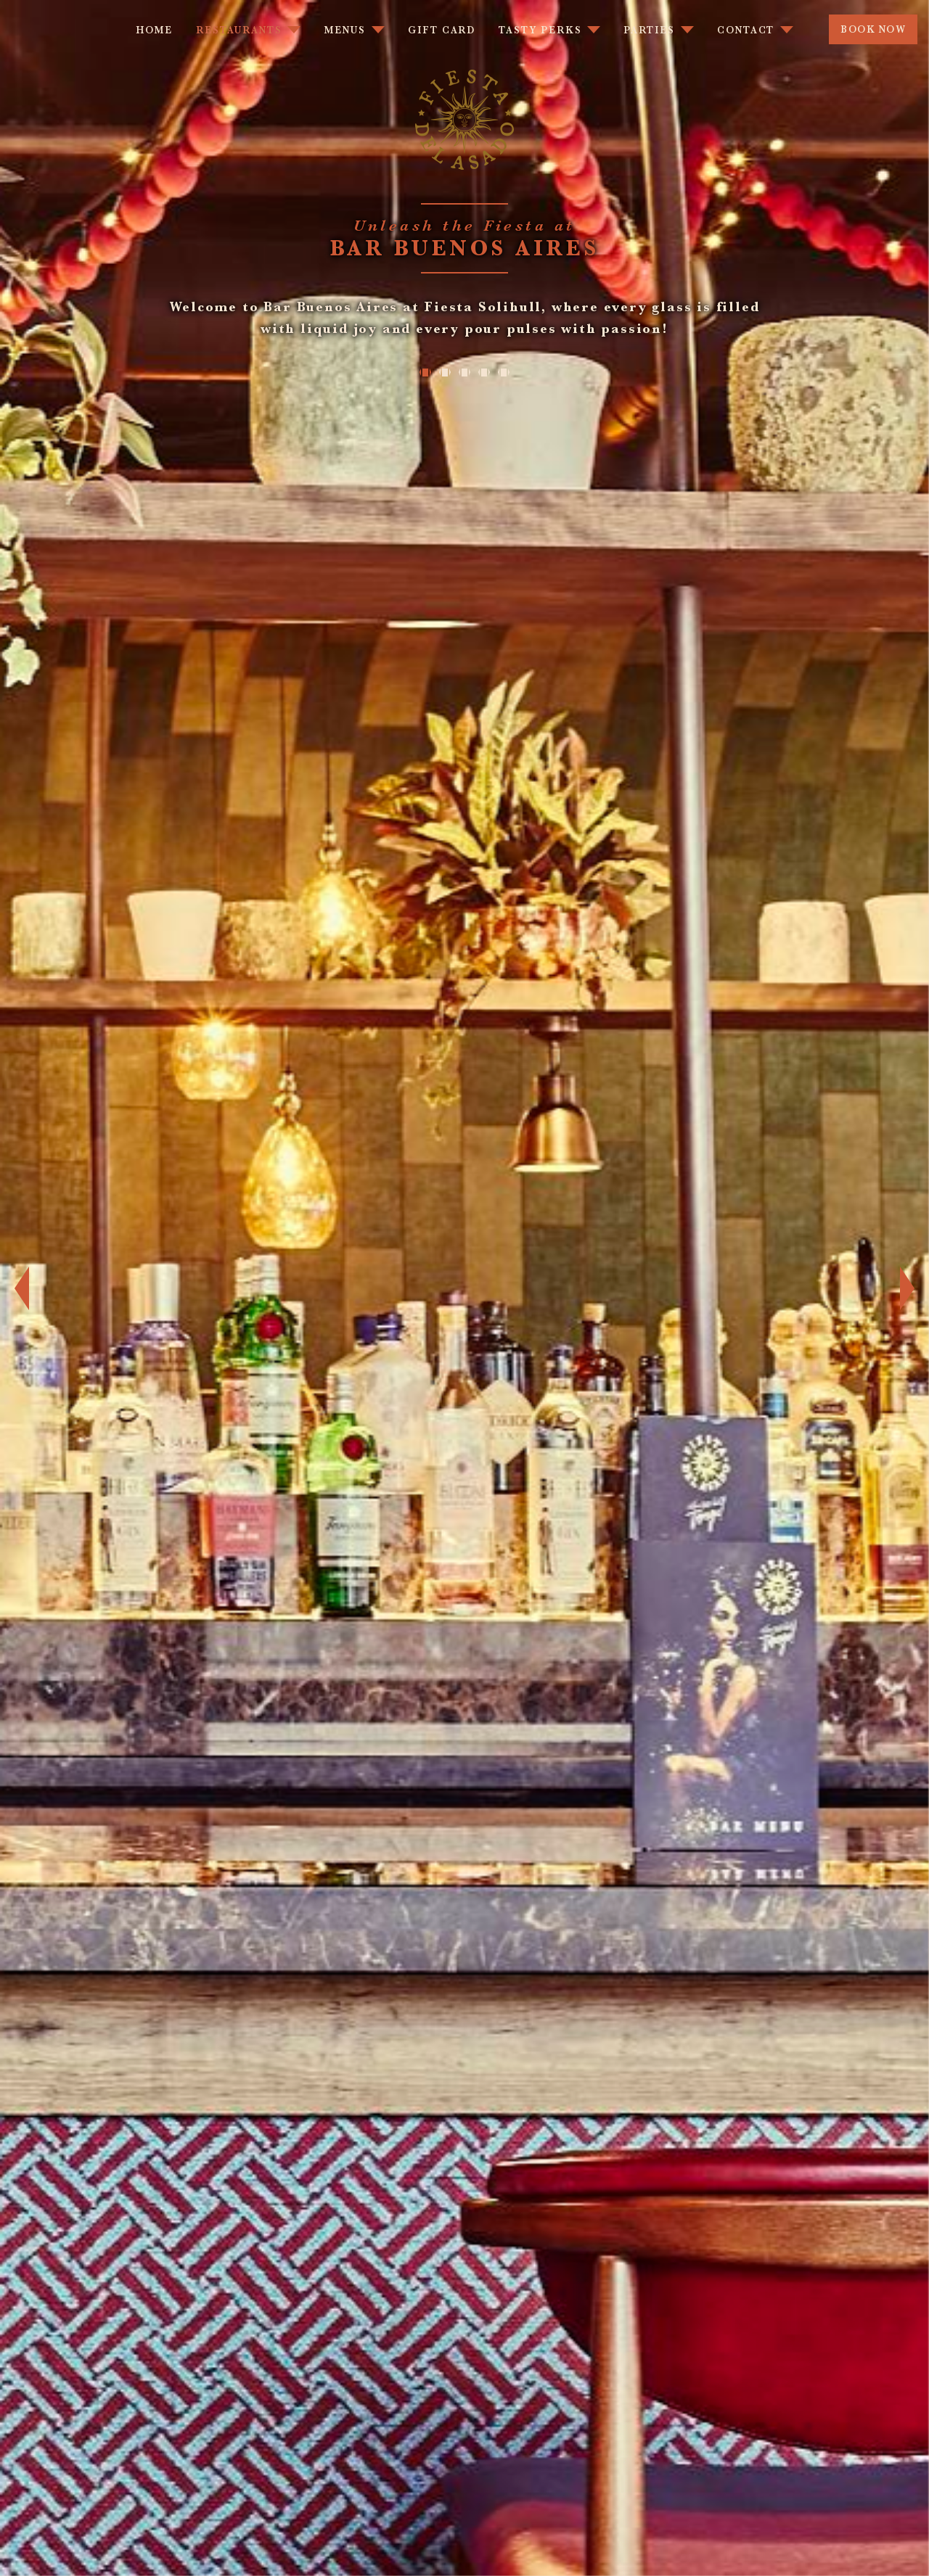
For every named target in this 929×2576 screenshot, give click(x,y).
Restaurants (239, 30)
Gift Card (441, 30)
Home (154, 30)
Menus (345, 30)
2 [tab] (444, 372)
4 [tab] (486, 372)
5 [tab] (507, 372)
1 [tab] (423, 372)
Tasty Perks (540, 30)
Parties (648, 30)
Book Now (872, 29)
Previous (14, 1288)
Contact (745, 30)
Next (914, 1288)
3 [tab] (465, 372)
